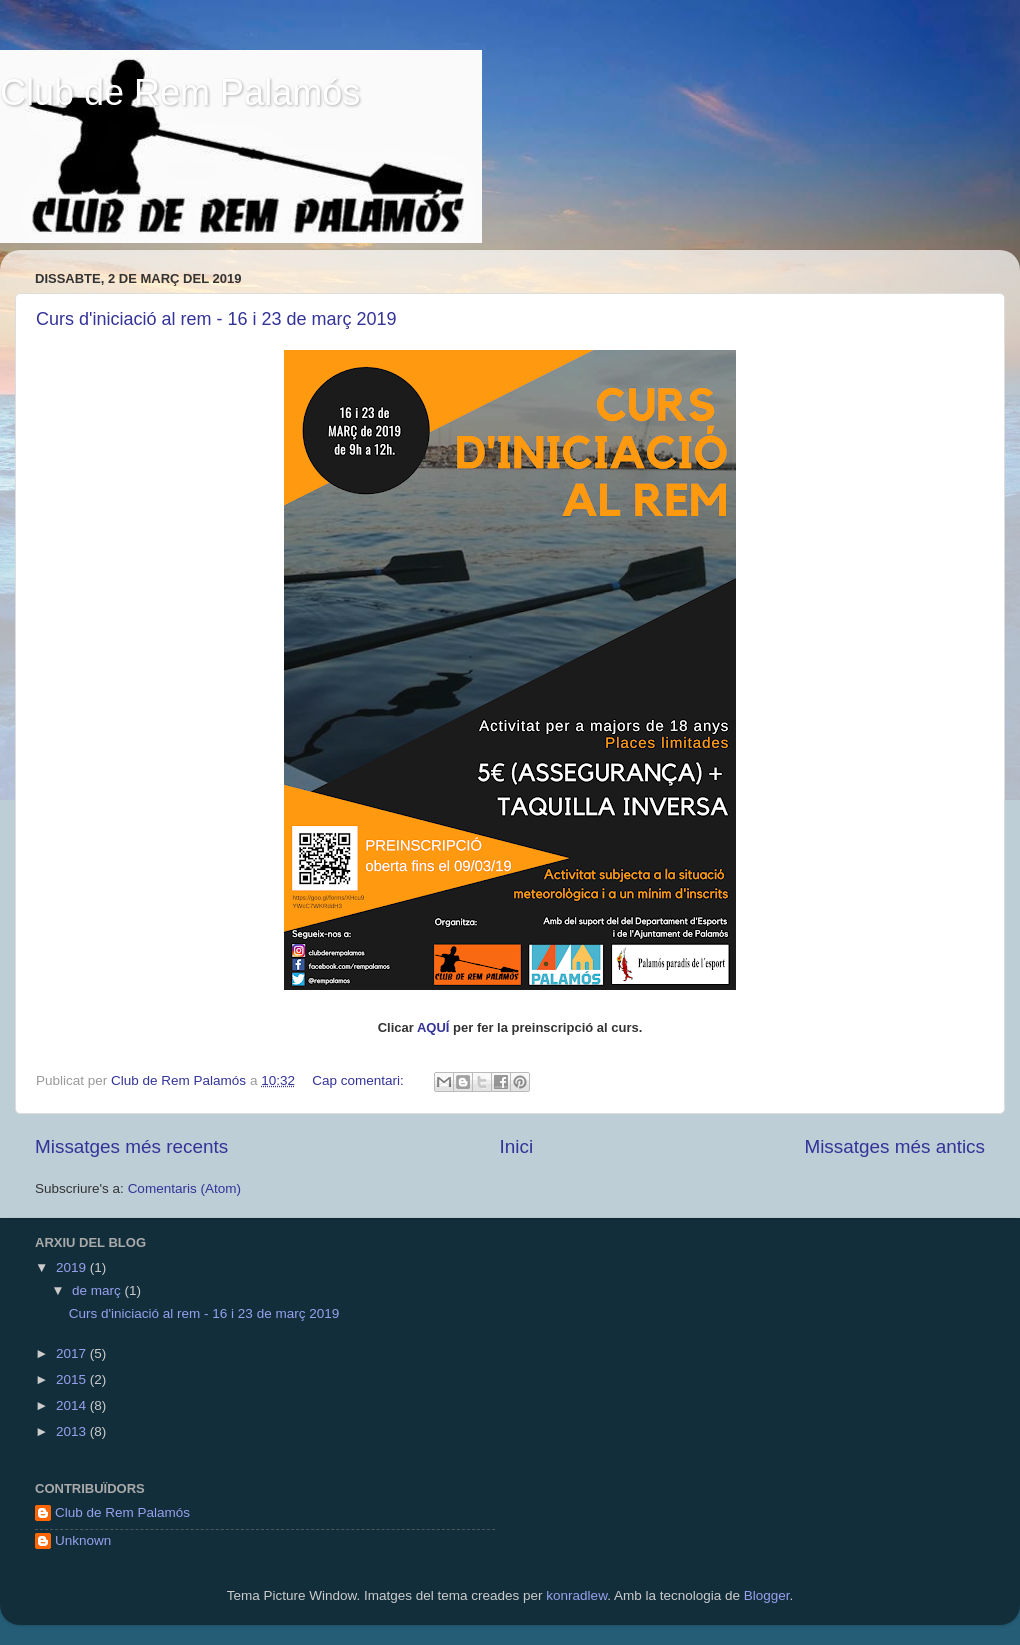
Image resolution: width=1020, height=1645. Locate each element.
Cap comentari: (359, 1080)
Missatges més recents (131, 1146)
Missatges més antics (894, 1146)
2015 (73, 1379)
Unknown (83, 1540)
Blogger (767, 1595)
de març (98, 1290)
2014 (73, 1405)
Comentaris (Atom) (184, 1188)
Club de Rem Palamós (180, 92)
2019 (73, 1267)
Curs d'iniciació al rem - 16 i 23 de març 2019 (216, 319)
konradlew (576, 1595)
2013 (73, 1431)
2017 (73, 1353)
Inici (517, 1146)
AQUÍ (433, 1027)
